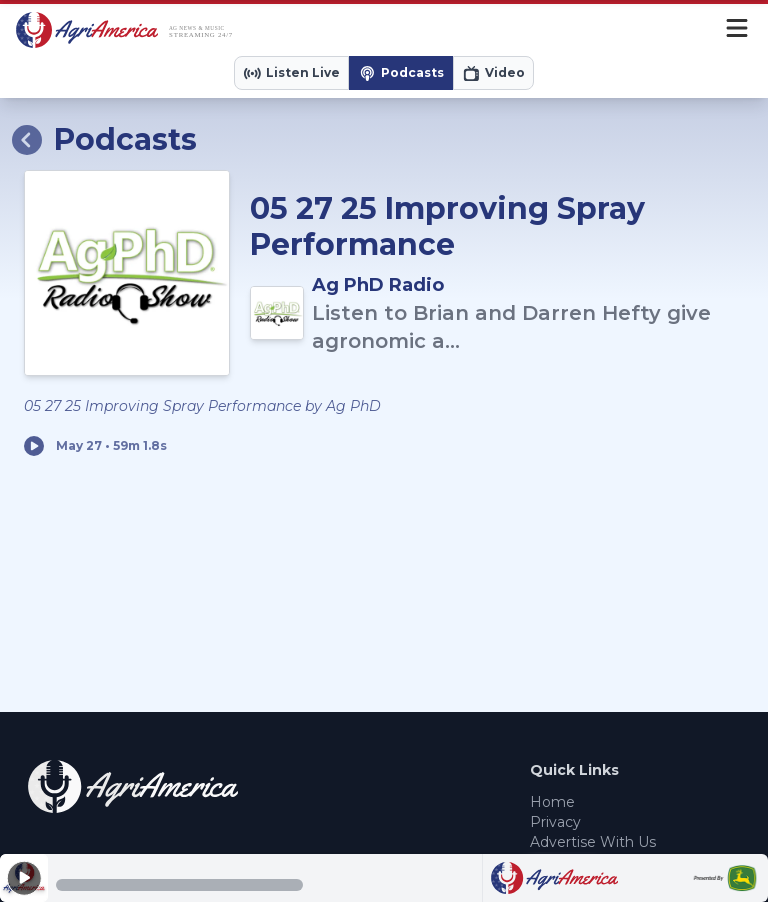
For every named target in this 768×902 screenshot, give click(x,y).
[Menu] (737, 30)
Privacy (555, 822)
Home (552, 802)
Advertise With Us (593, 842)
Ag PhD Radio (378, 285)
